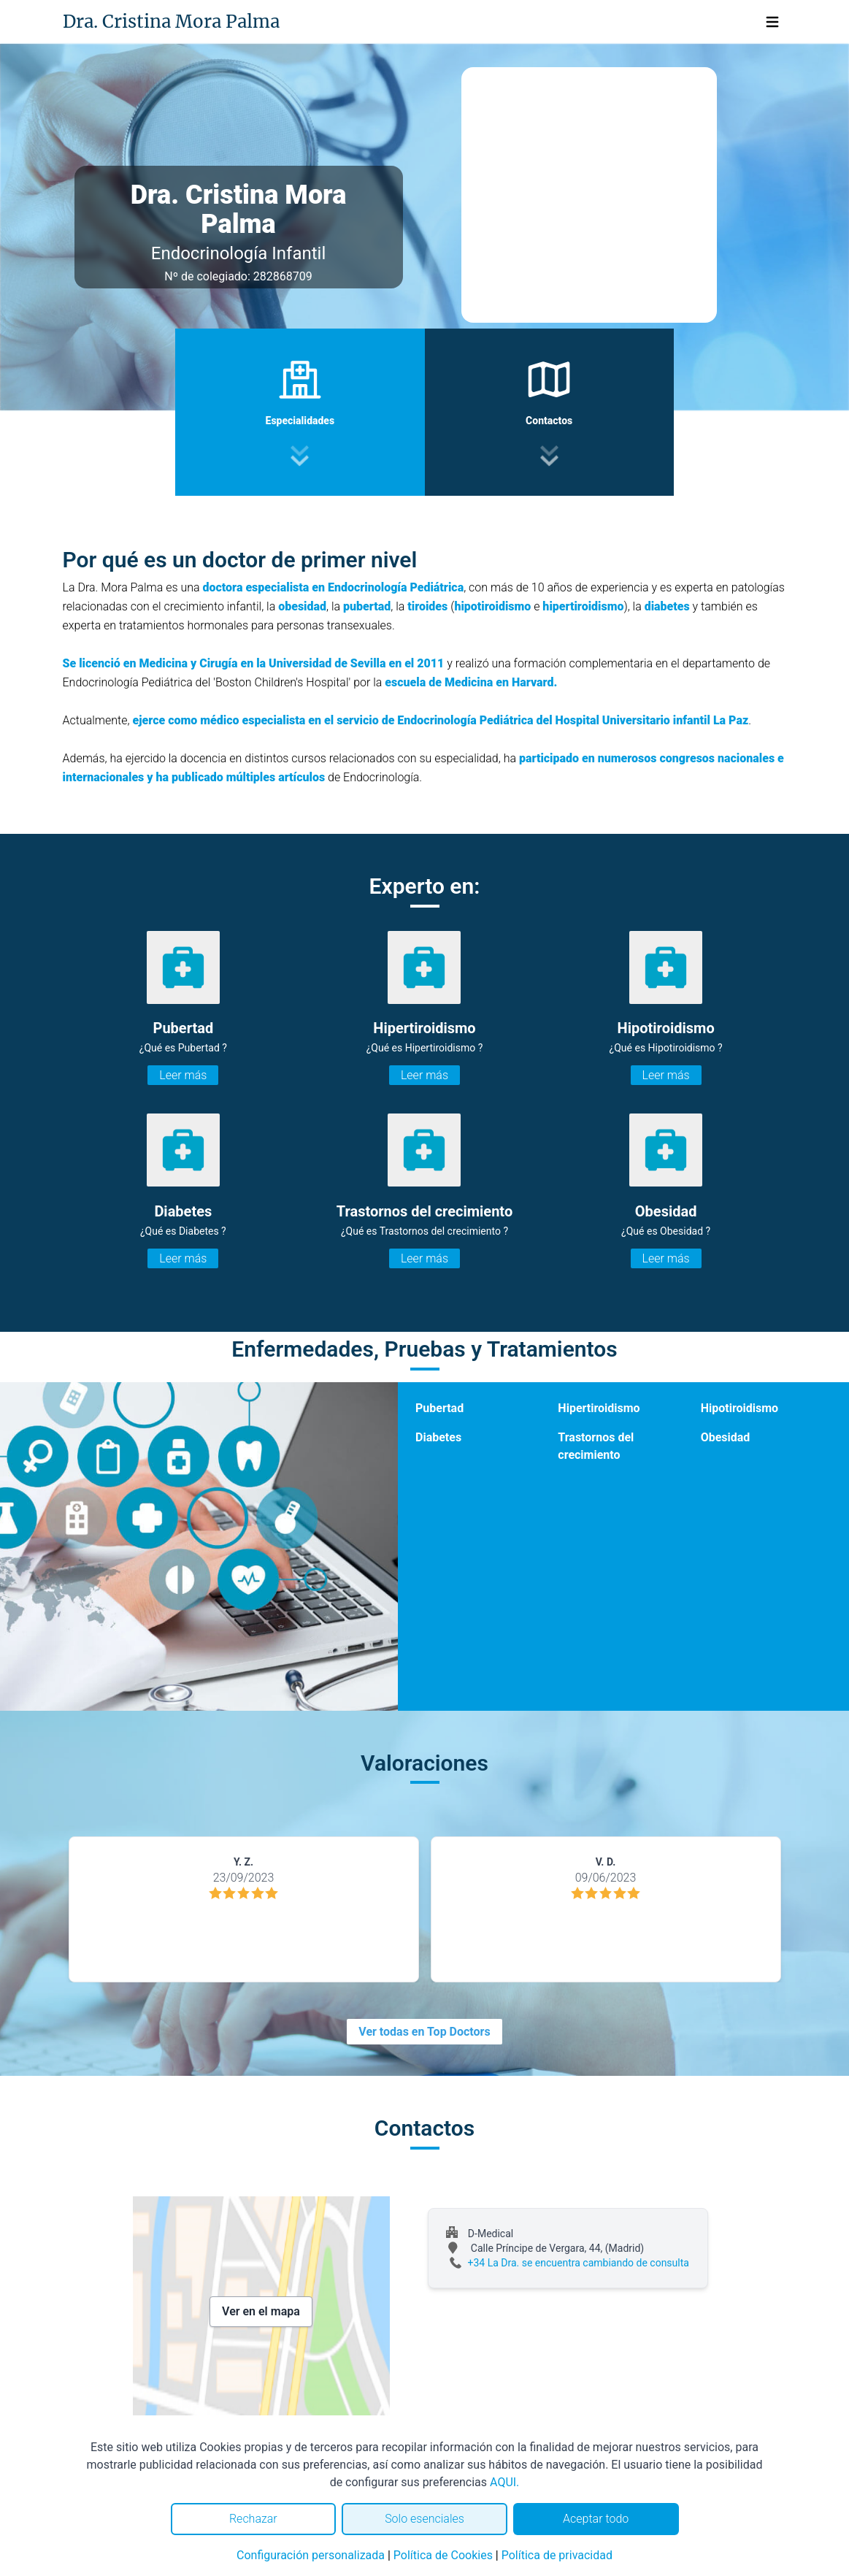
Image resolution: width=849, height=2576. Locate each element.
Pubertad (439, 1408)
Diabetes (438, 1437)
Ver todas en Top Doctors (424, 2032)
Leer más (183, 1075)
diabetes (667, 606)
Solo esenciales (424, 2519)
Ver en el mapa (261, 2311)
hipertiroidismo (582, 606)
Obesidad (725, 1437)
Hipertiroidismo (598, 1408)
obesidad (302, 606)
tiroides (428, 606)
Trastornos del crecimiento (596, 1446)
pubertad (367, 606)
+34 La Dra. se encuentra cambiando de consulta (578, 2263)
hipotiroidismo (492, 606)
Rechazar (253, 2519)
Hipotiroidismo (739, 1408)
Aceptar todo (596, 2519)
